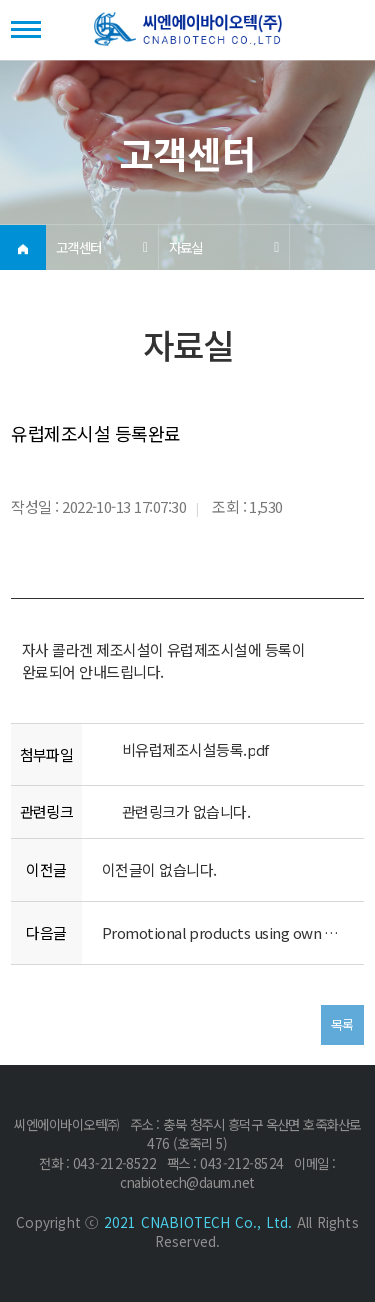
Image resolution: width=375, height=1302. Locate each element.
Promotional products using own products (223, 932)
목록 (342, 1024)
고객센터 (79, 247)
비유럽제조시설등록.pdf (195, 749)
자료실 (186, 247)
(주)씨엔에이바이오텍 (188, 31)
